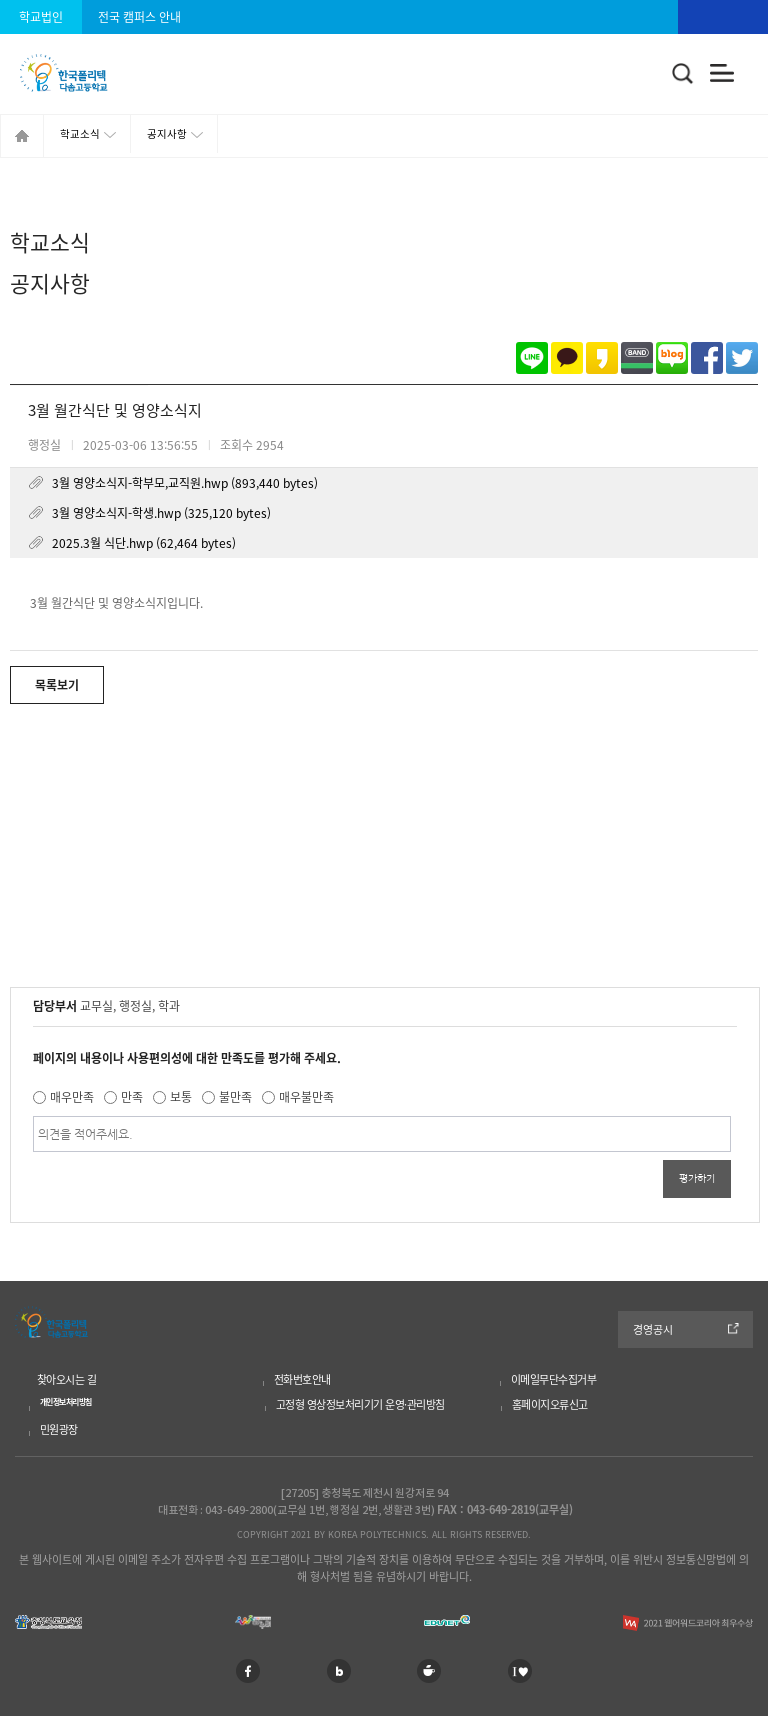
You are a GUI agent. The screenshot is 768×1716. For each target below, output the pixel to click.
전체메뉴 (722, 73)
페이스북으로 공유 (707, 358)
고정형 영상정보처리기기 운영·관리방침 (360, 1404)
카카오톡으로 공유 (567, 358)
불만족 (235, 1097)
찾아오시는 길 (67, 1379)
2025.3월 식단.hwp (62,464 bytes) (144, 543)
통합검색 (683, 74)
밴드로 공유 (637, 358)
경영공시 (653, 1329)
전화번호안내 (302, 1379)
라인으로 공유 (532, 358)
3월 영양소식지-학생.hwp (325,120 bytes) (161, 513)
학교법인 (41, 17)
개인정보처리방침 (66, 1402)
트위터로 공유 (742, 358)
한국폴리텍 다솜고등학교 (51, 1322)
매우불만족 (306, 1097)
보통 (181, 1097)
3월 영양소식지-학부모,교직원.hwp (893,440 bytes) (185, 483)
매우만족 (72, 1097)
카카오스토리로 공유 (602, 358)
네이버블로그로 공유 (672, 358)
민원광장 (59, 1429)
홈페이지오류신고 (550, 1404)
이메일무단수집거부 (554, 1379)
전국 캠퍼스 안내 (139, 17)
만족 (132, 1097)
